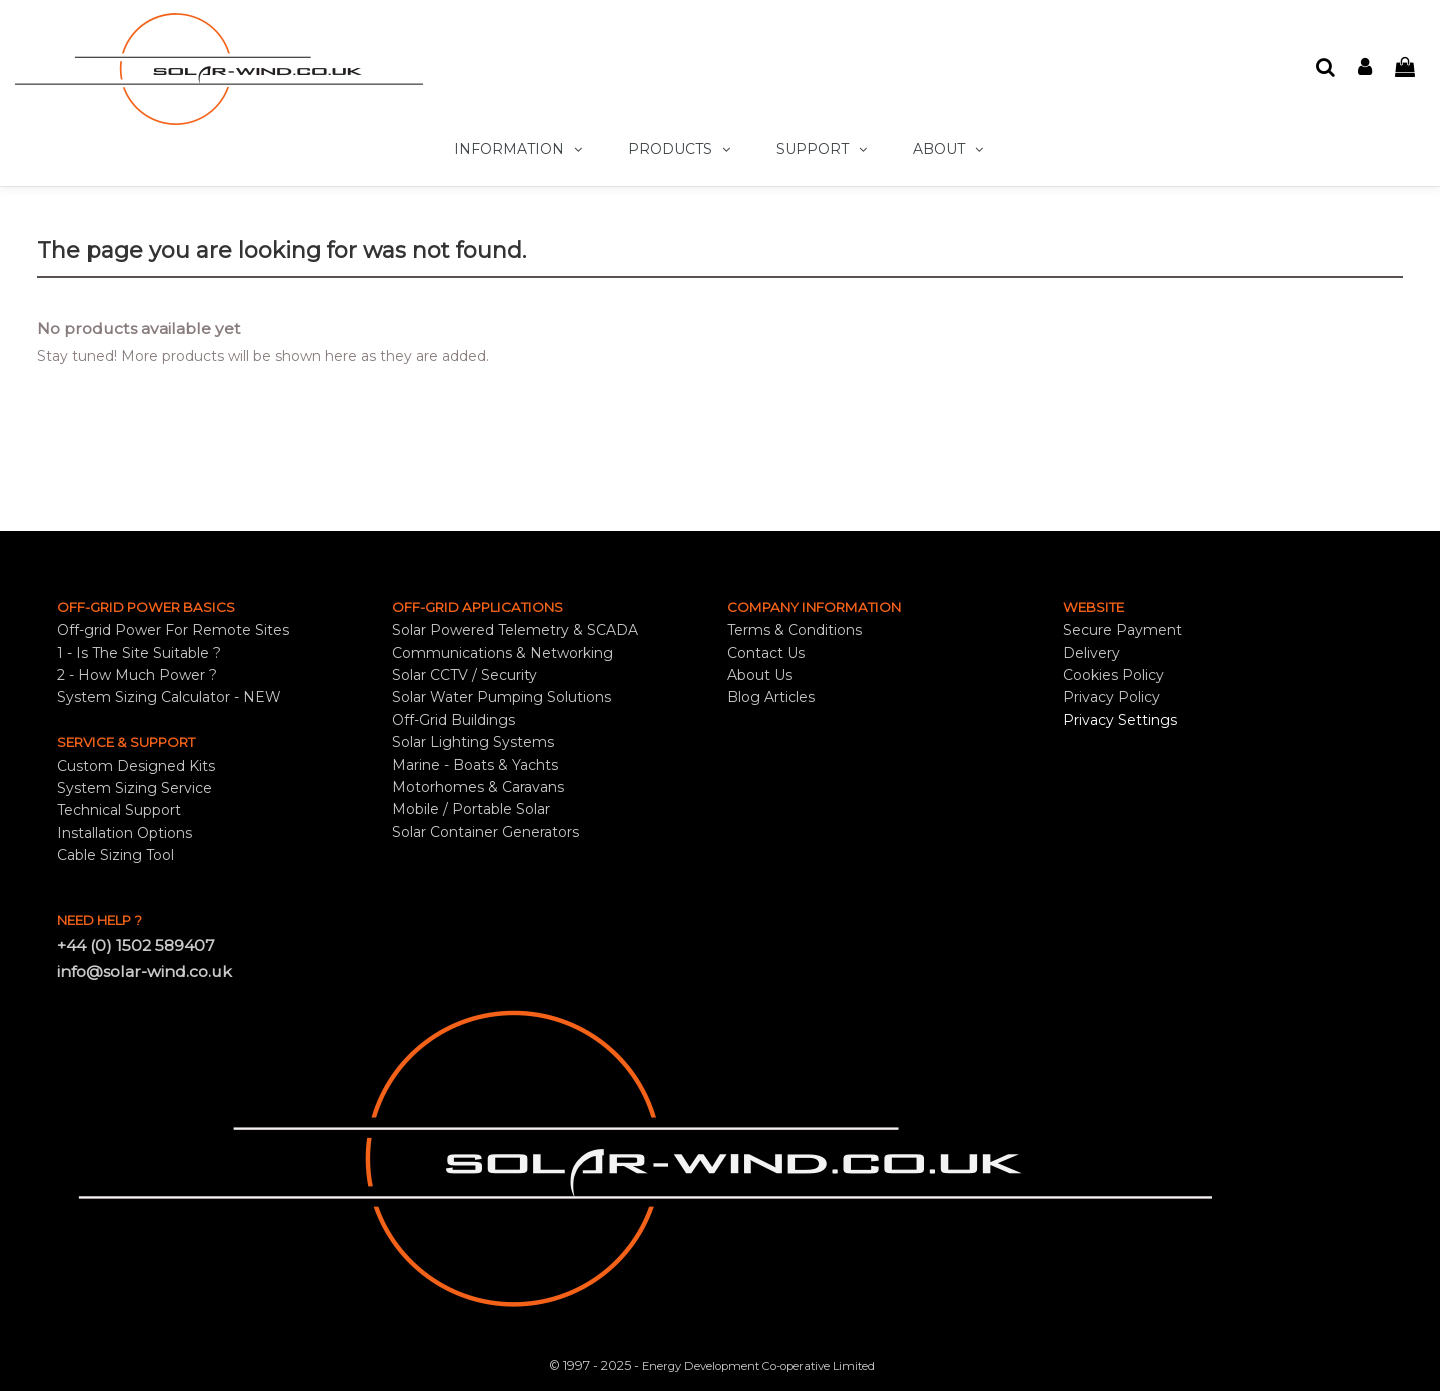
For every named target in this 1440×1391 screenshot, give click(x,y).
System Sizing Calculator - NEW (169, 697)
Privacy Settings (1120, 720)
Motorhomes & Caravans (478, 787)
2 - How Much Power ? (137, 675)
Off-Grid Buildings (453, 720)
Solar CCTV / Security (464, 675)
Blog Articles (771, 697)
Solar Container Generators (485, 832)
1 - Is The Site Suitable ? (139, 653)
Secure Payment (1122, 630)
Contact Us (766, 653)
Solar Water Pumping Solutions (501, 697)
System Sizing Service (134, 788)
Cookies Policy (1113, 675)
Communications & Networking (502, 653)
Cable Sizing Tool (115, 855)
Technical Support (119, 810)
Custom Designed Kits (136, 766)
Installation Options (124, 833)
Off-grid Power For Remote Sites (173, 630)
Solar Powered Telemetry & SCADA (515, 630)
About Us (759, 675)
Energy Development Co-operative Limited (758, 1366)
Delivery (1091, 653)
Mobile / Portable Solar (471, 809)
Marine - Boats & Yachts (475, 765)
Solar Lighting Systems (473, 742)
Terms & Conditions (794, 630)
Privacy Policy (1111, 697)
